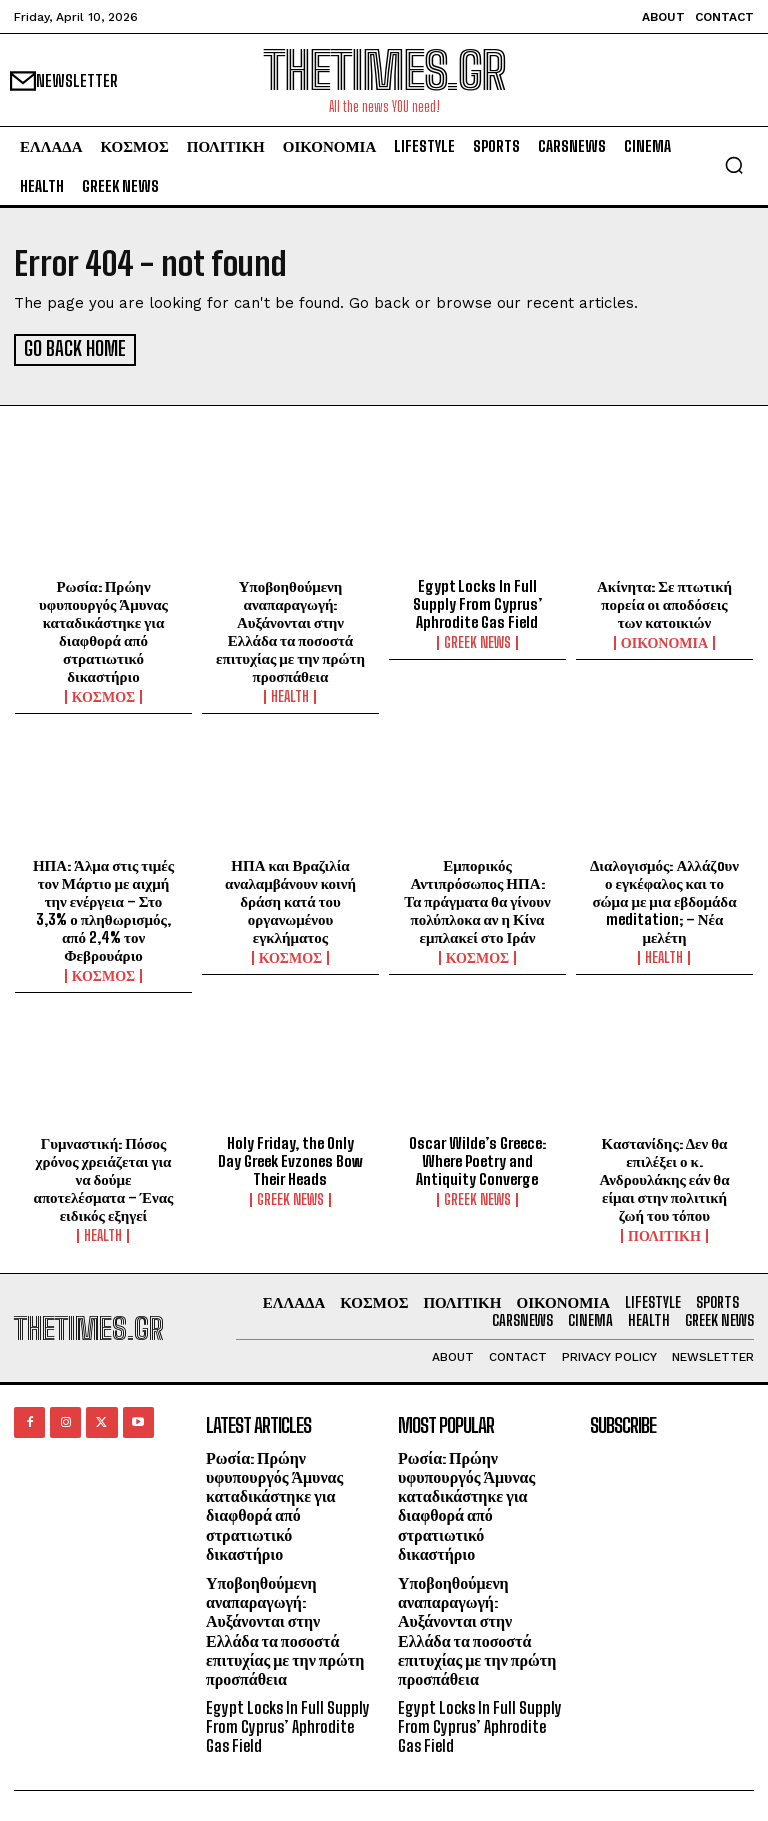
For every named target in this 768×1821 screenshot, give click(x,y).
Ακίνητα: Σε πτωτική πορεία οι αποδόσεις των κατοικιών (664, 602)
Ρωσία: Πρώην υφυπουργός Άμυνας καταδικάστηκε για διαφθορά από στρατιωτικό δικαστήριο (103, 629)
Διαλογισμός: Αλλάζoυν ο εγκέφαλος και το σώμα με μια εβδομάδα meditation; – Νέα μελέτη (664, 898)
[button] (734, 165)
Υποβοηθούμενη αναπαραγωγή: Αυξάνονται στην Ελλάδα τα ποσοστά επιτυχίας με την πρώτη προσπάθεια (290, 629)
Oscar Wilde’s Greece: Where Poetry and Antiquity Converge (477, 1159)
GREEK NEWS (477, 641)
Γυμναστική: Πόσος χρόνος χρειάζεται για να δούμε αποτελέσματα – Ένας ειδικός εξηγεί (104, 1177)
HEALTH (290, 695)
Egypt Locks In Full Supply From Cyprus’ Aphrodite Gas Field (477, 602)
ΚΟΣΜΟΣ (104, 695)
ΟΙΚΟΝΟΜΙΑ (664, 641)
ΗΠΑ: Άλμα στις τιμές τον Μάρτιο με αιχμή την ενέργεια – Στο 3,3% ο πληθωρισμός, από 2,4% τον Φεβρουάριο (103, 907)
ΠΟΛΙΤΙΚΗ (664, 1234)
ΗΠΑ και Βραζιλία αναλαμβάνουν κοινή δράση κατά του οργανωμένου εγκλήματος (290, 898)
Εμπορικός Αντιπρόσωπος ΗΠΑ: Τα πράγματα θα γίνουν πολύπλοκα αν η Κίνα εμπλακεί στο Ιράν (477, 898)
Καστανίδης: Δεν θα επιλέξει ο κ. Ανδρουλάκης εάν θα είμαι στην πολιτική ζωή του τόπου (664, 1177)
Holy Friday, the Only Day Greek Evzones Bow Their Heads (290, 1159)
